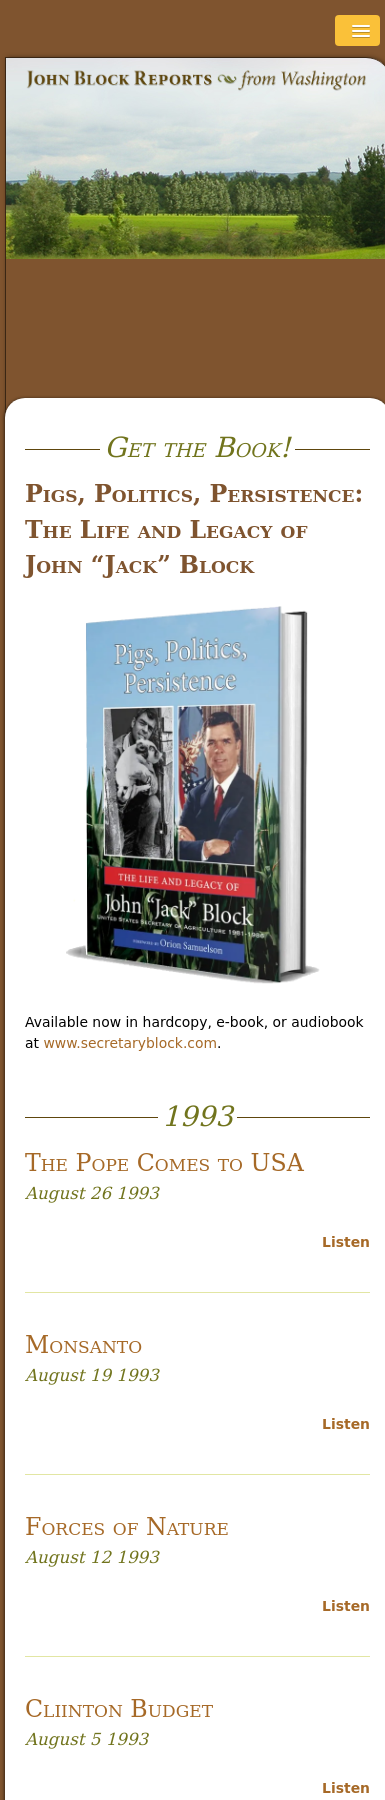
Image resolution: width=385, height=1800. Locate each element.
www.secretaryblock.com (130, 1043)
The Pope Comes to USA (164, 1163)
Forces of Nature (127, 1527)
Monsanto (83, 1345)
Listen (346, 1242)
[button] (357, 30)
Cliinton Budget (119, 1709)
